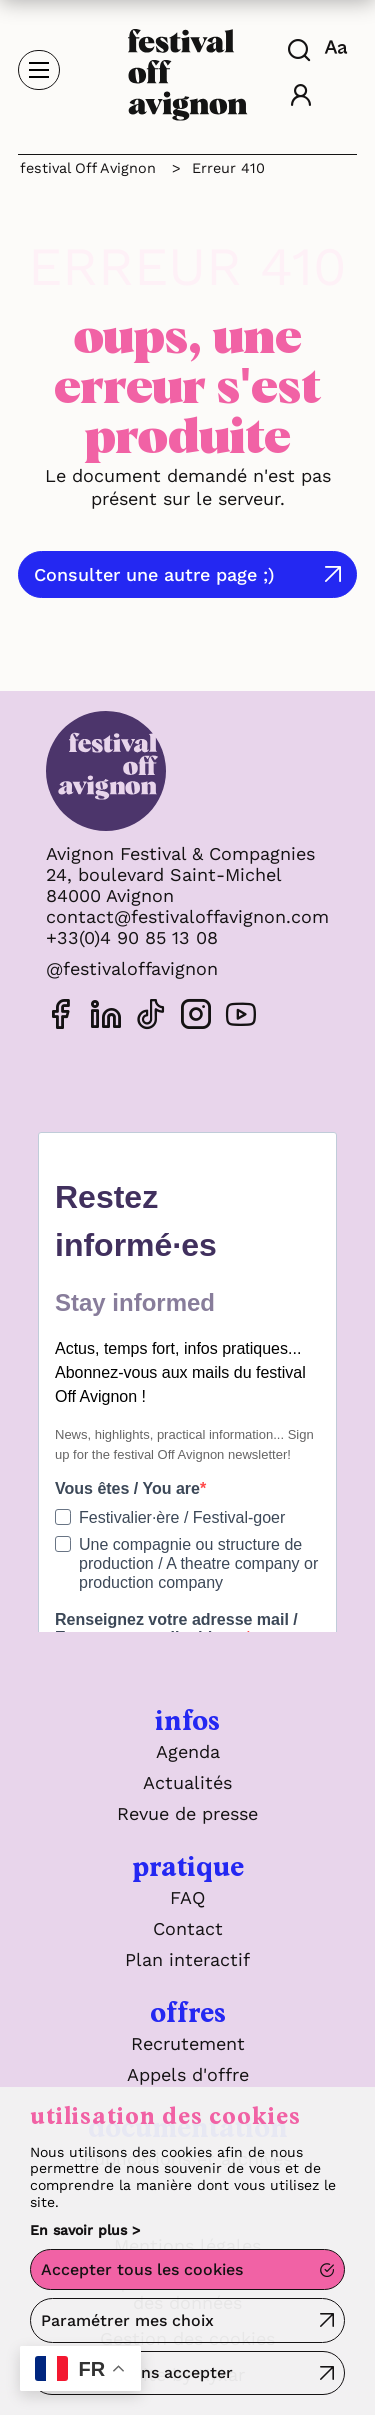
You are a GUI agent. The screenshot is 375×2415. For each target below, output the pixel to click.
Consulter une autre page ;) (154, 574)
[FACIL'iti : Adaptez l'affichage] (338, 47)
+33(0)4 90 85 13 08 (132, 937)
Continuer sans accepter (137, 2372)
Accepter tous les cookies (142, 2269)
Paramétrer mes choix (127, 2320)
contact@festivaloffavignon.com (187, 916)
